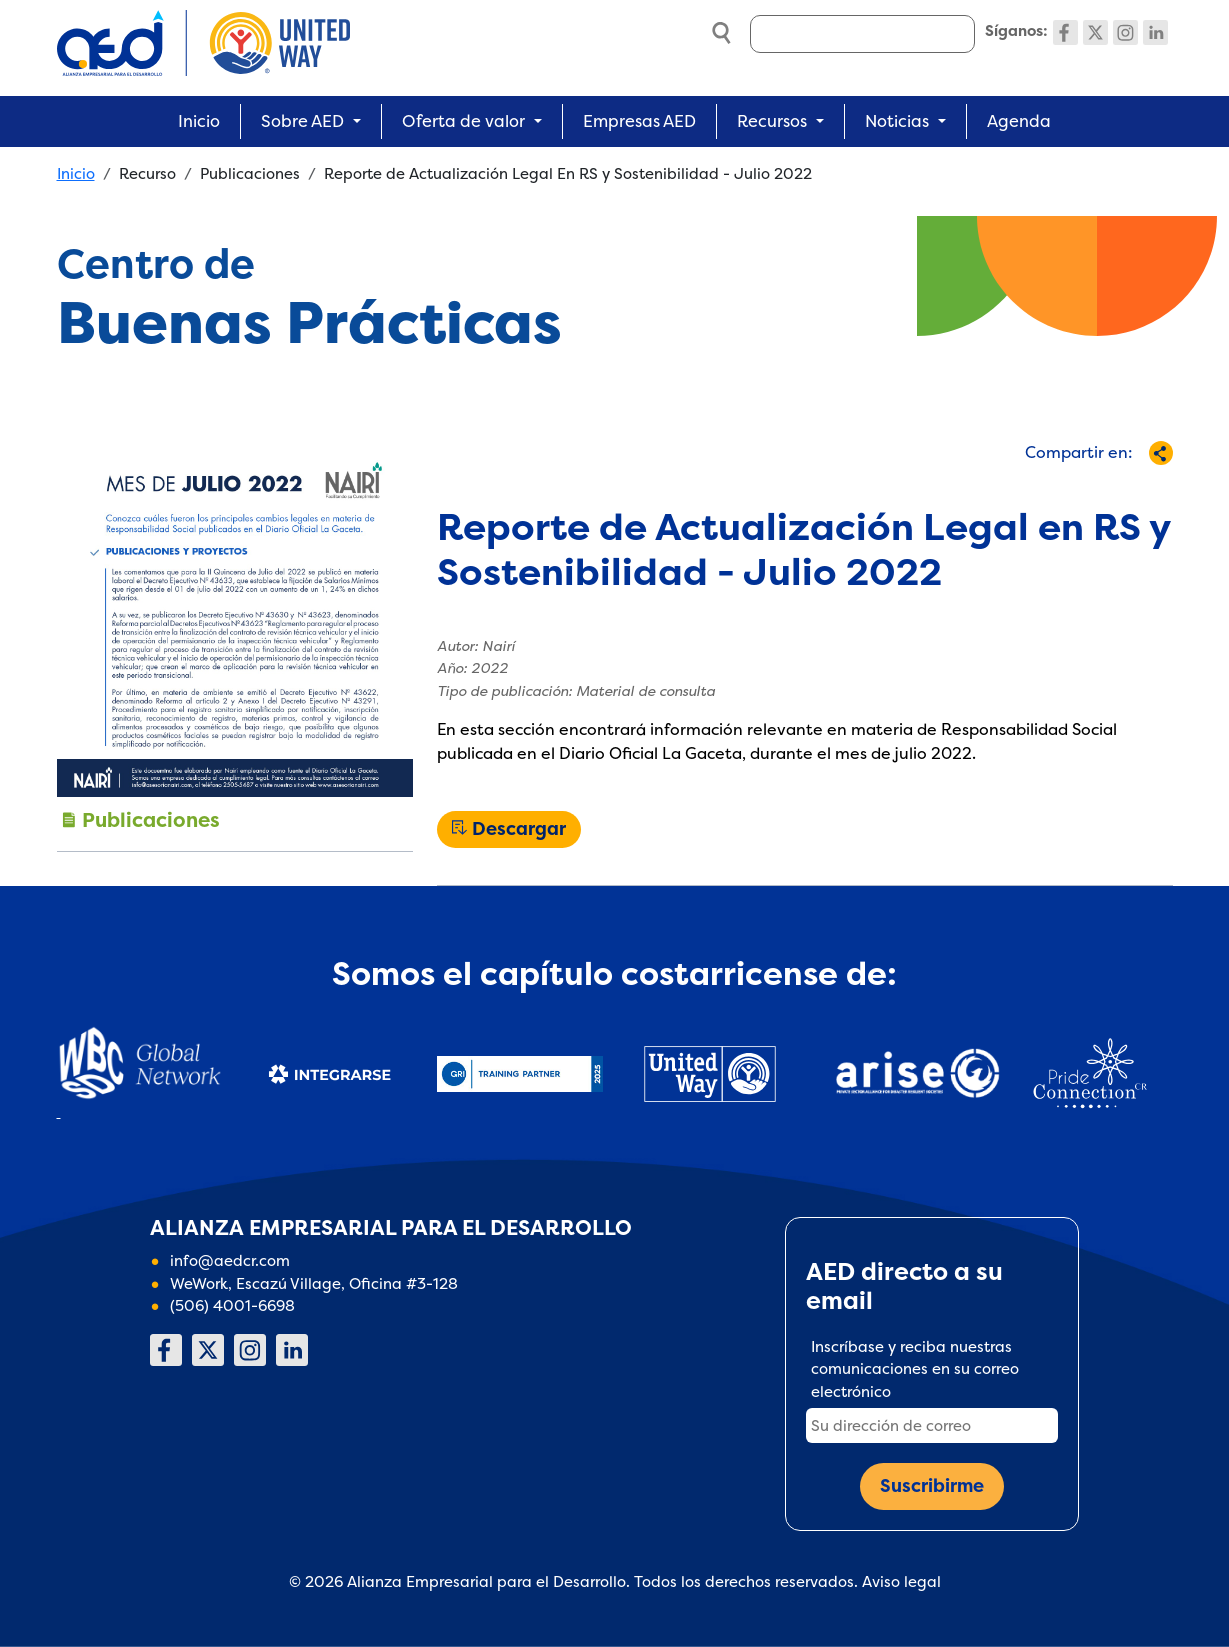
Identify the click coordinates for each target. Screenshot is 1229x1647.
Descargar (519, 829)
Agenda (1019, 121)
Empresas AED (639, 121)
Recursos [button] (772, 121)
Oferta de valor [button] (463, 121)
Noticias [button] (897, 121)
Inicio (199, 121)
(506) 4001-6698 (232, 1305)
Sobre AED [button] (302, 121)
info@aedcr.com (230, 1260)
